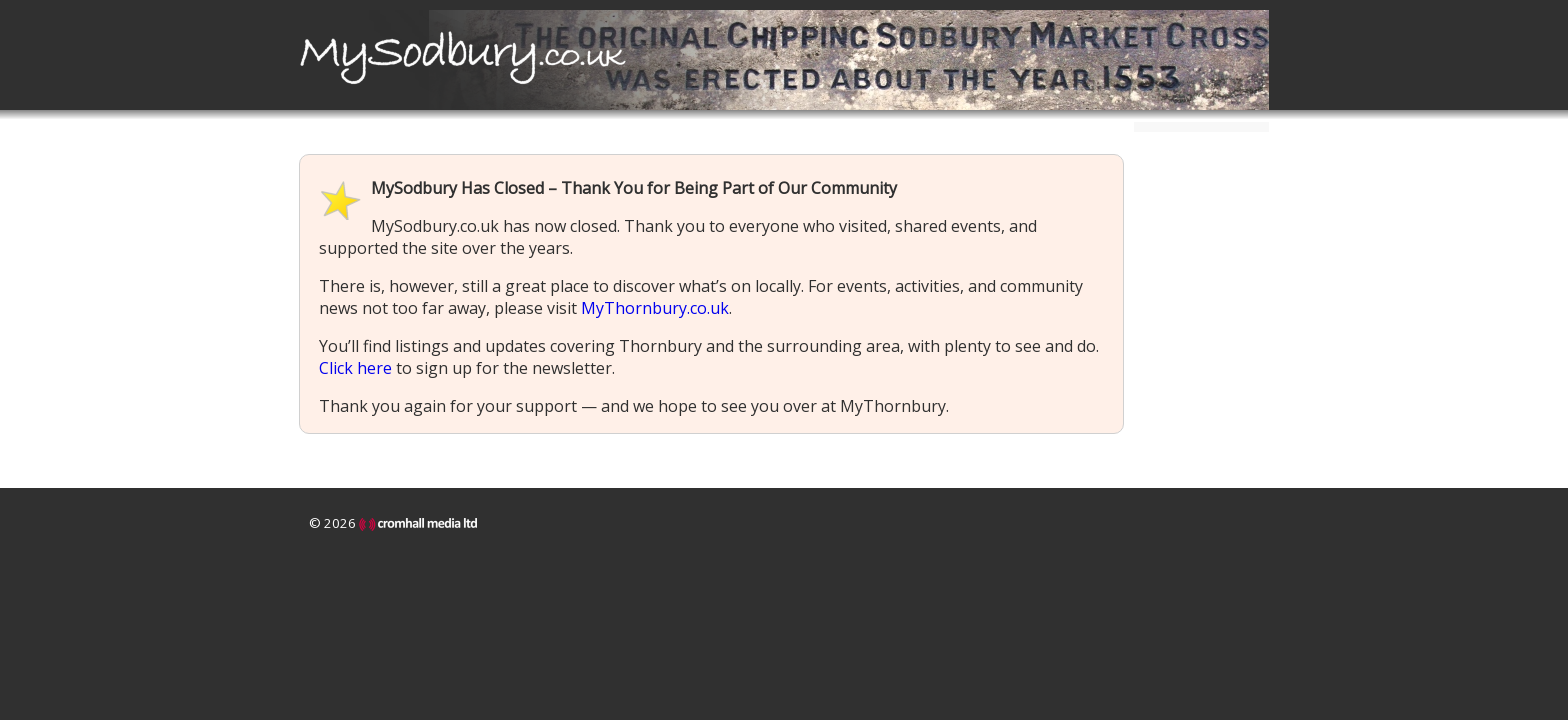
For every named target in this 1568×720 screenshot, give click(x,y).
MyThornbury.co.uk (655, 308)
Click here (355, 368)
